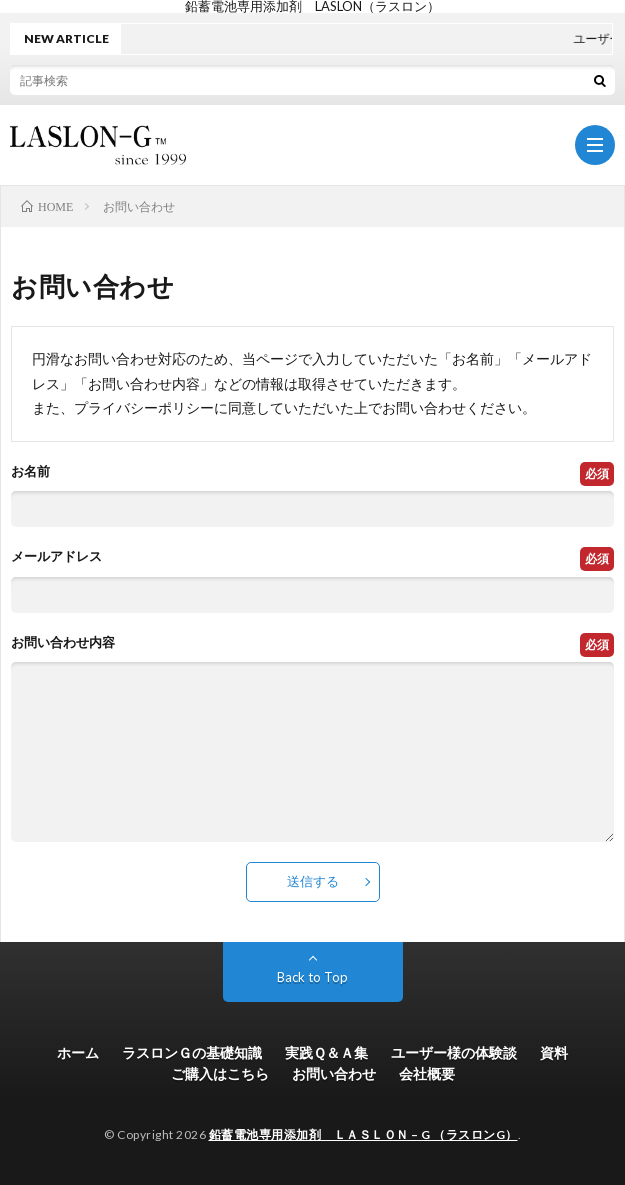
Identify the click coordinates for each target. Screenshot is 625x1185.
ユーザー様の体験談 (454, 1052)
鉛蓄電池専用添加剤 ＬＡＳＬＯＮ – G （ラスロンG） (363, 1134)
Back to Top (312, 977)
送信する (313, 881)
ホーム (78, 1052)
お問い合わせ (334, 1073)
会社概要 (427, 1073)
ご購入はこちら (220, 1073)
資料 (554, 1052)
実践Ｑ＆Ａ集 (326, 1052)
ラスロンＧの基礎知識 (192, 1052)
